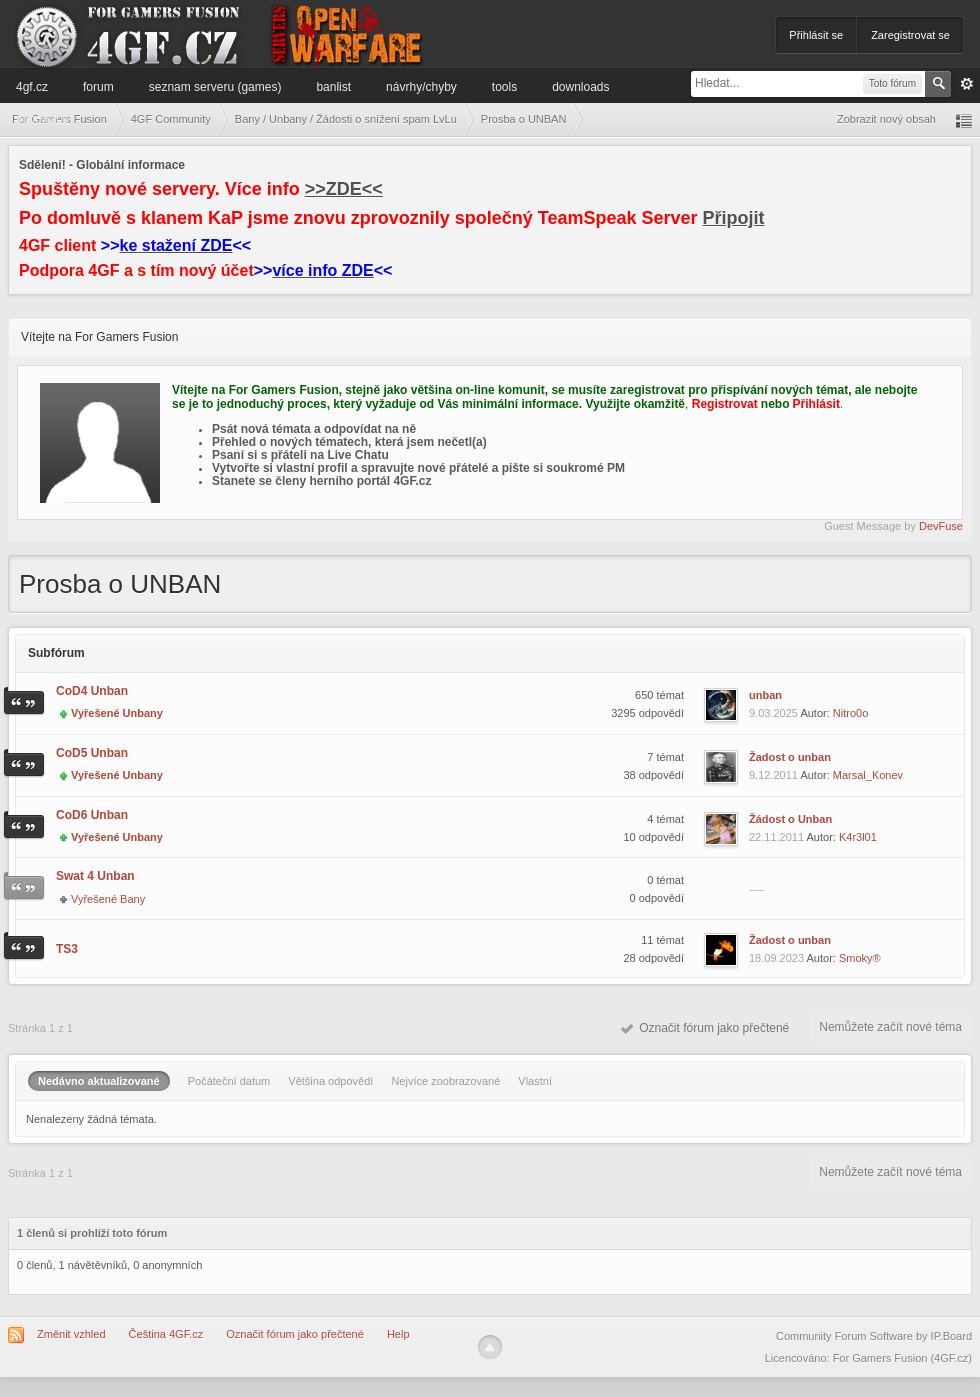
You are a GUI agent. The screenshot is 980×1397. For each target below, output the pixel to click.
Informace (42, 119)
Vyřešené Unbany (117, 713)
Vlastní (535, 1081)
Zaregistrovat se (910, 35)
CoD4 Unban (92, 691)
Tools (504, 87)
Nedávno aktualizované (99, 1081)
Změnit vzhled (71, 1334)
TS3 (67, 949)
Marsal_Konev (868, 775)
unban (765, 695)
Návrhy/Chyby (421, 87)
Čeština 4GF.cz (166, 1334)
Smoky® (860, 958)
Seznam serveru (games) (215, 87)
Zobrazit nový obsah (886, 119)
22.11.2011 (776, 837)
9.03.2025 (773, 713)
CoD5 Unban (92, 753)
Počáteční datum (229, 1081)
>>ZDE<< (344, 189)
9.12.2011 (773, 775)
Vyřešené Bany (108, 899)
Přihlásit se (816, 35)
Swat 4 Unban (95, 876)
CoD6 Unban (92, 815)
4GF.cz (32, 87)
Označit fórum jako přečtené (705, 1028)
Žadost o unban (790, 757)
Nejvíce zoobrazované (445, 1081)
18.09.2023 (776, 958)
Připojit (734, 218)
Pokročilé (967, 84)
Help (398, 1334)
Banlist (333, 87)
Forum (98, 87)
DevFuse (941, 526)
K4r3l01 (858, 837)
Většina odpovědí (330, 1081)
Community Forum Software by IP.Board (874, 1336)
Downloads (580, 87)
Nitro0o (850, 713)
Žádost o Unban (790, 819)
